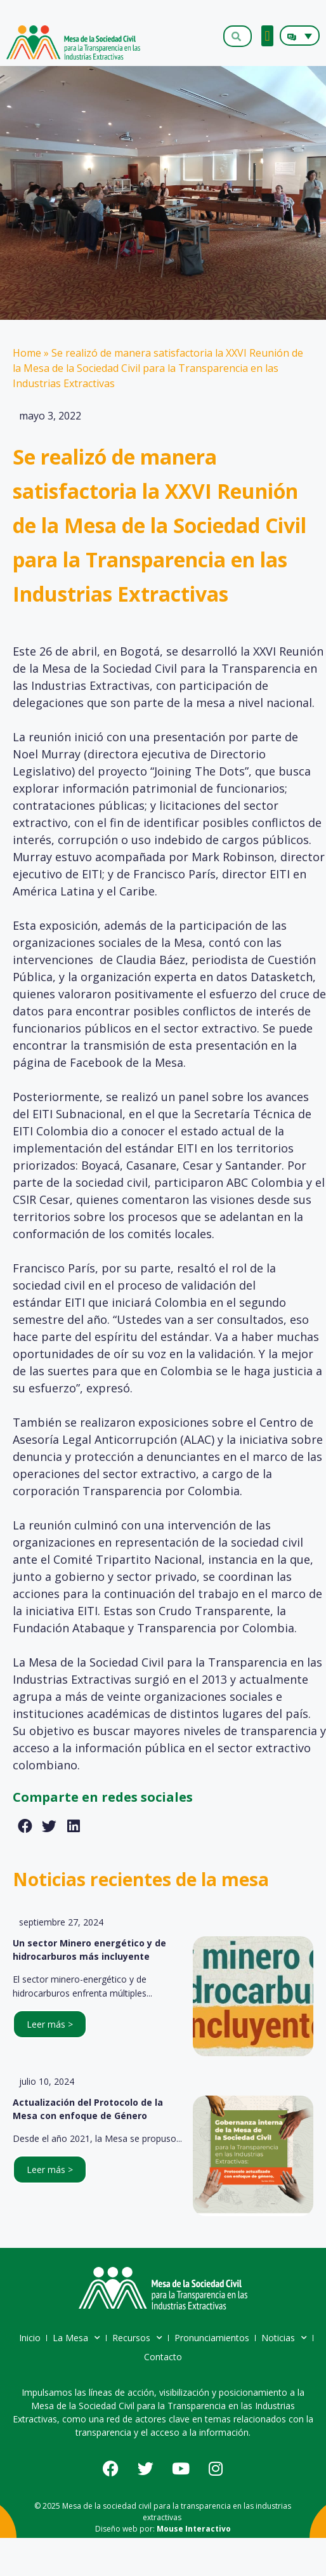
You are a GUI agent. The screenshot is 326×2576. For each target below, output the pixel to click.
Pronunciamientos (211, 2338)
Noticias (284, 2338)
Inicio (30, 2338)
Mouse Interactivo (194, 2528)
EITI (75, 1302)
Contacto (163, 2357)
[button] (267, 35)
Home (27, 353)
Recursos (137, 2338)
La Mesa (76, 2338)
